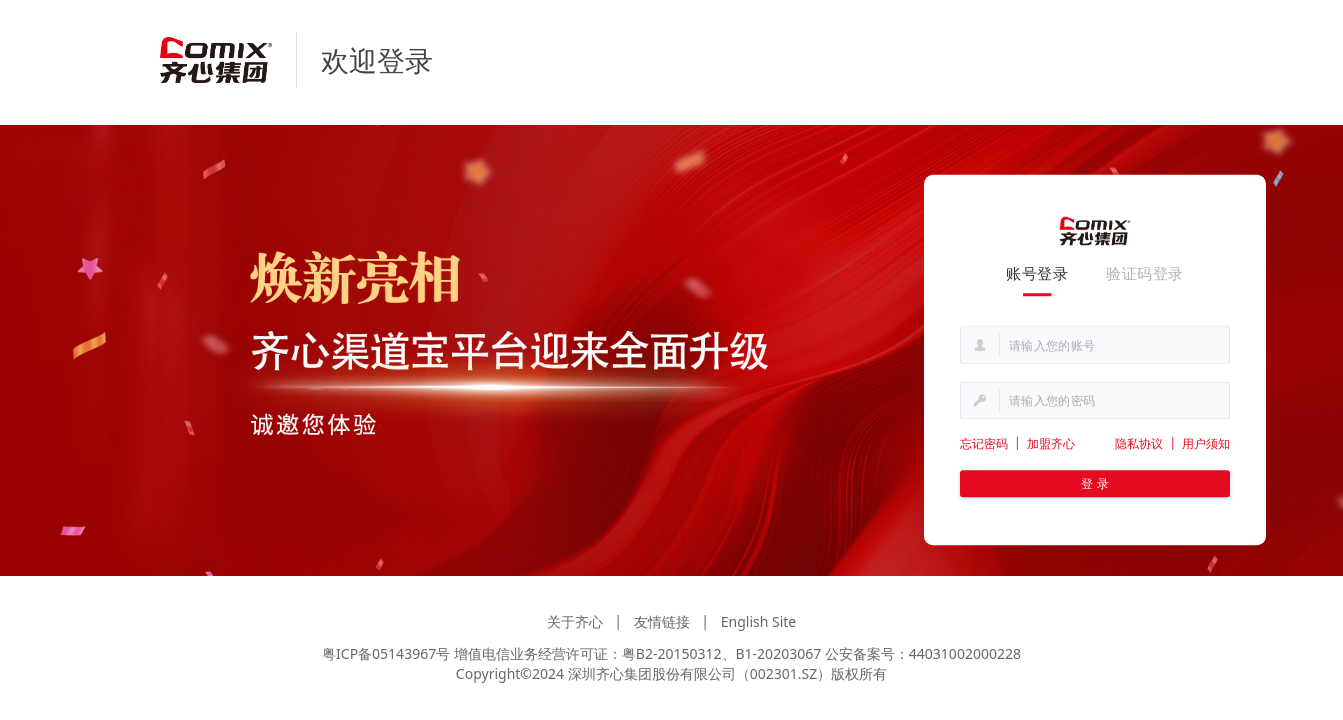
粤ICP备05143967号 (386, 653)
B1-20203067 (779, 653)
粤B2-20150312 (672, 653)
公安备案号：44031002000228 (923, 653)
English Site (759, 621)
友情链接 (662, 621)
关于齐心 (575, 621)
